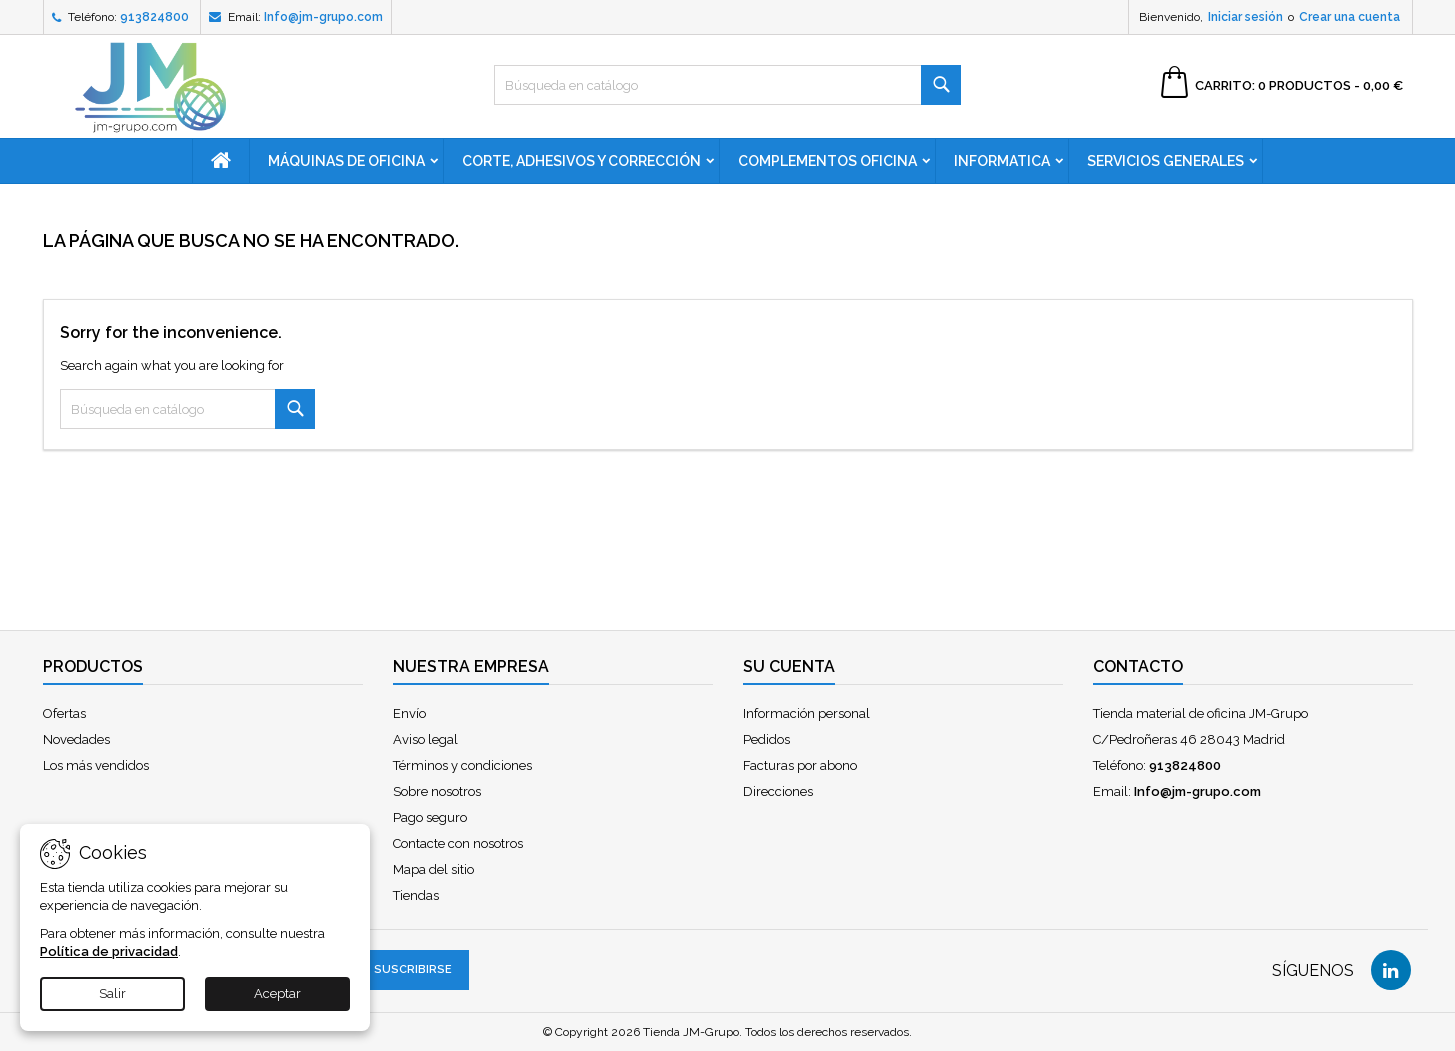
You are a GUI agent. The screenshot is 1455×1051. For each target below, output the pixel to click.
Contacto (1138, 666)
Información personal (806, 713)
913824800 (154, 17)
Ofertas (64, 713)
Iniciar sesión (1245, 17)
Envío (409, 713)
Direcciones (778, 791)
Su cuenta (789, 666)
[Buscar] (727, 85)
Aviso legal (425, 739)
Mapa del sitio (433, 869)
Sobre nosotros (437, 791)
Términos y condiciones (462, 765)
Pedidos (766, 739)
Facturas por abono (800, 765)
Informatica (1002, 161)
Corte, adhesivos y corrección (581, 161)
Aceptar (277, 993)
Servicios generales (1165, 161)
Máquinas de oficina (346, 161)
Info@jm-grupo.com (323, 17)
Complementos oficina (827, 161)
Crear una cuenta (1349, 17)
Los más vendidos (96, 765)
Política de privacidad (109, 951)
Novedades (76, 739)
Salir (112, 993)
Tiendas (416, 895)
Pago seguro (430, 817)
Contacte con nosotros (458, 843)
